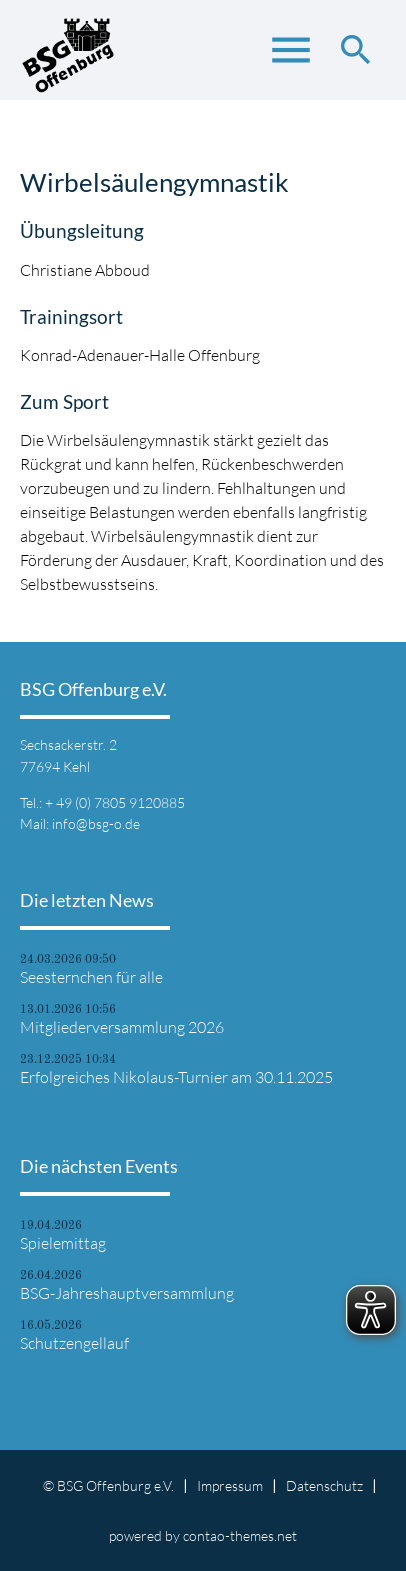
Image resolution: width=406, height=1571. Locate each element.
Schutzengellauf (74, 1343)
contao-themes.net (240, 1535)
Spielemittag (63, 1243)
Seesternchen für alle (91, 977)
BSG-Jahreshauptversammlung (127, 1293)
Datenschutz (324, 1485)
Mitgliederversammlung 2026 (122, 1027)
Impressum (230, 1485)
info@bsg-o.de (96, 823)
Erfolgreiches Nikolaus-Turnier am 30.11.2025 (176, 1077)
